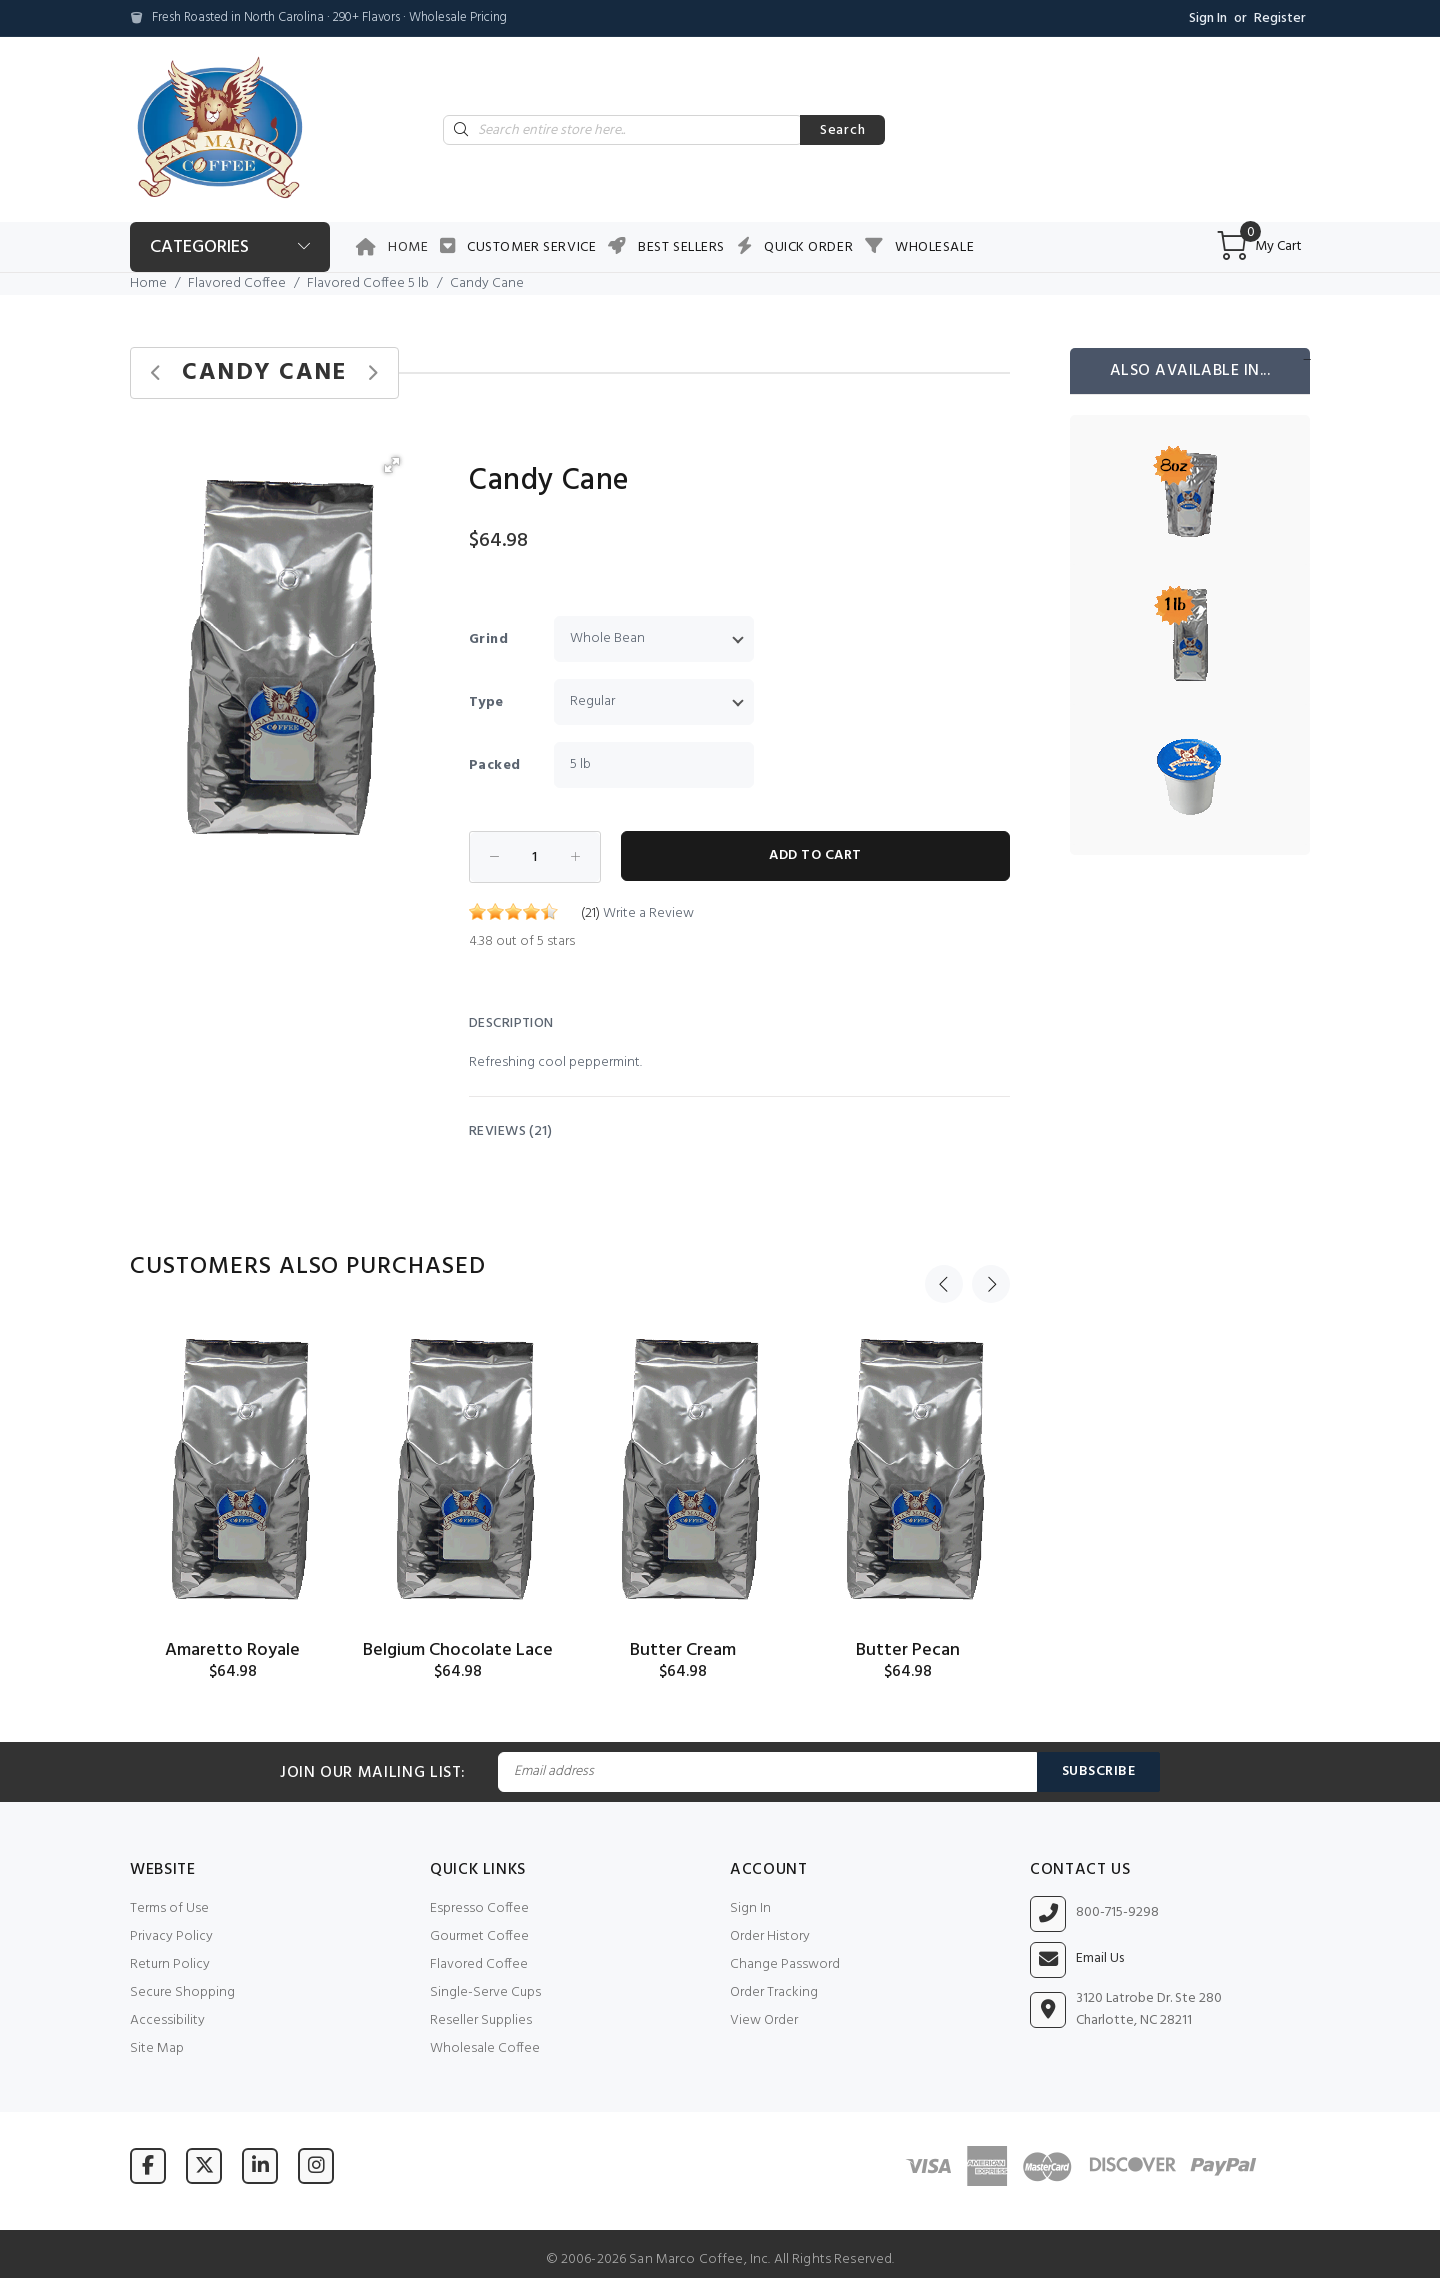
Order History (770, 1936)
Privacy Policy (171, 1936)
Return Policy (170, 1964)
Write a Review (648, 913)
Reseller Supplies (481, 2020)
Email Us (1100, 1959)
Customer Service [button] (531, 247)
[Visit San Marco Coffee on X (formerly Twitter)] (204, 2165)
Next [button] (991, 1267)
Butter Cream (683, 1650)
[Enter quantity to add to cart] (535, 857)
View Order (764, 2020)
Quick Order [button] (808, 247)
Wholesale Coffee (485, 2048)
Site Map (157, 2048)
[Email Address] (767, 1772)
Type (486, 702)
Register (1280, 18)
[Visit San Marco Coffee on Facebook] (148, 2165)
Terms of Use (169, 1908)
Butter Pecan (908, 1650)
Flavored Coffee (237, 283)
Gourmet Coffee (479, 1936)
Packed (495, 765)
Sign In (1208, 18)
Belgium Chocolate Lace (458, 1650)
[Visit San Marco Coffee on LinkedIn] (260, 2165)
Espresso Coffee (479, 1908)
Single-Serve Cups (485, 1992)
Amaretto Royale (232, 1650)
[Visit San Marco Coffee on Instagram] (316, 2165)
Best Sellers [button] (681, 247)
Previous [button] (944, 1267)
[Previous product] (156, 373)
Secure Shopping (182, 1992)
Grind (488, 639)
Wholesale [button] (934, 247)
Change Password (785, 1964)
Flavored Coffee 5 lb (368, 283)
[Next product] (372, 373)
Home (408, 247)
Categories (199, 247)
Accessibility (167, 2020)
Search (842, 130)
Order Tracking (774, 1992)
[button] (392, 465)
